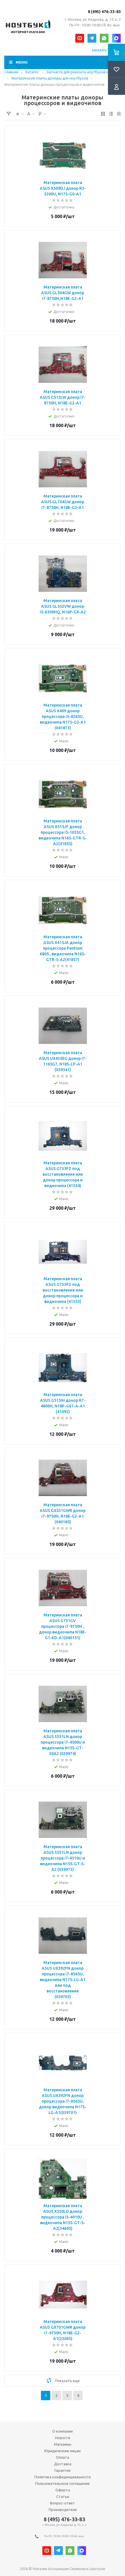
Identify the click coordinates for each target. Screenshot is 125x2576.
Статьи (62, 2496)
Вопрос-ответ (62, 2503)
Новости (62, 2438)
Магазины (62, 2444)
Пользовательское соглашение (62, 2483)
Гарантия (62, 2470)
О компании (62, 2431)
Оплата (62, 2457)
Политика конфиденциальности (62, 2477)
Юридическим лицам (62, 2451)
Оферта (62, 2490)
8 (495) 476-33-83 (104, 12)
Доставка (62, 2464)
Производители (63, 2510)
